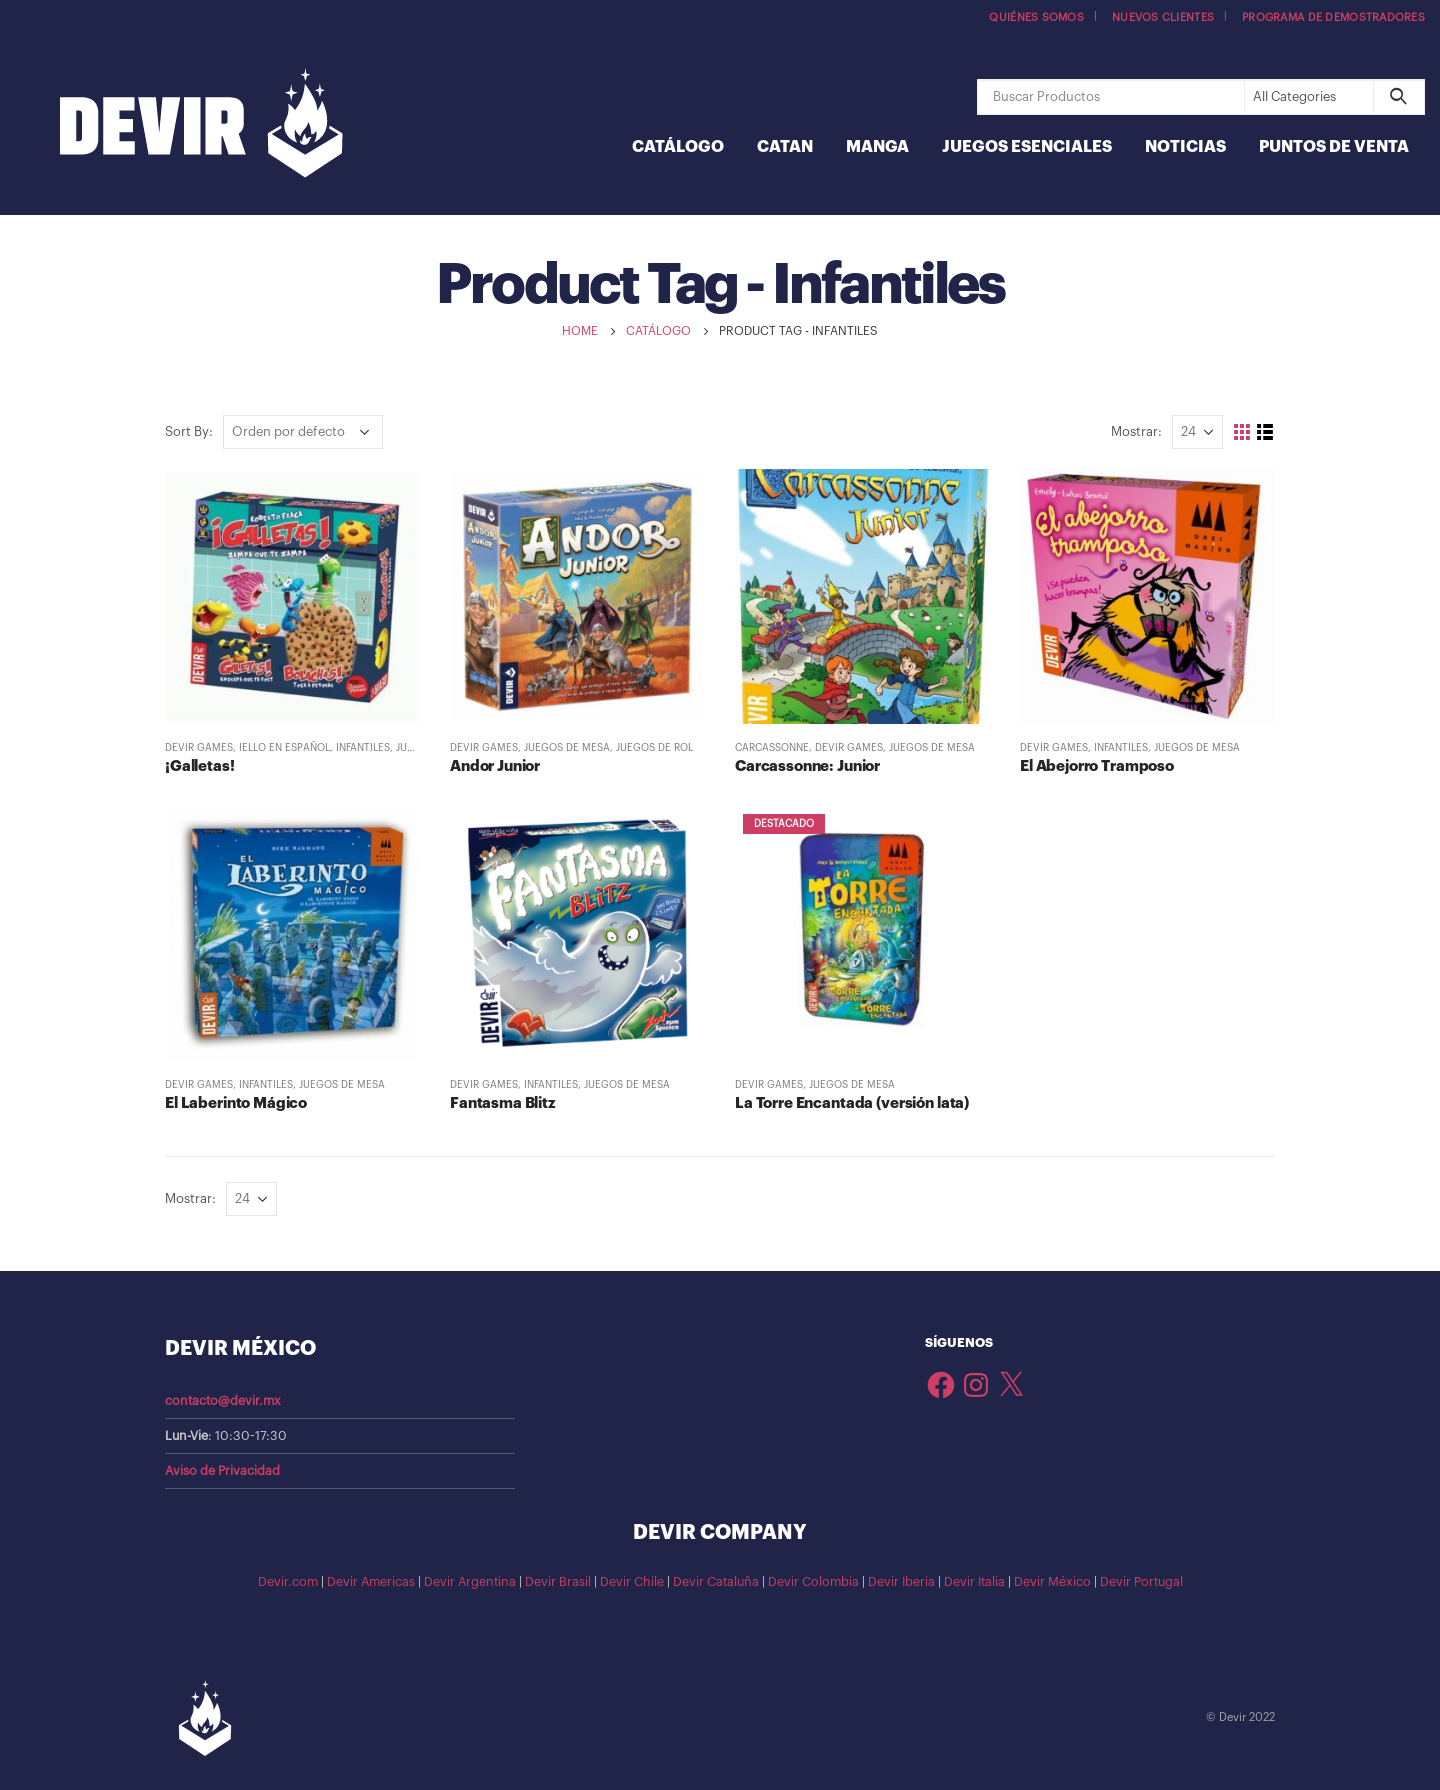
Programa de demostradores (1333, 17)
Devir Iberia (901, 1582)
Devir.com (288, 1582)
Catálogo (678, 147)
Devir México (1052, 1582)
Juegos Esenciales (1027, 147)
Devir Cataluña (716, 1582)
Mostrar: (1136, 431)
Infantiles (363, 748)
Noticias (1185, 147)
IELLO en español (284, 748)
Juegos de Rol (654, 748)
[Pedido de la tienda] (303, 432)
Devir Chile (632, 1582)
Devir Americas (371, 1582)
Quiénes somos (1036, 17)
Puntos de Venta (1334, 147)
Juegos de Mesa (567, 748)
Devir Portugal (1141, 1582)
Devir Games (199, 748)
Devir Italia (974, 1582)
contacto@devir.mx (223, 1401)
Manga (877, 147)
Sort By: (189, 431)
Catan (785, 147)
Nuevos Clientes (1163, 17)
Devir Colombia (813, 1582)
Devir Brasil (558, 1582)
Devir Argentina (470, 1582)
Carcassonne (772, 748)
